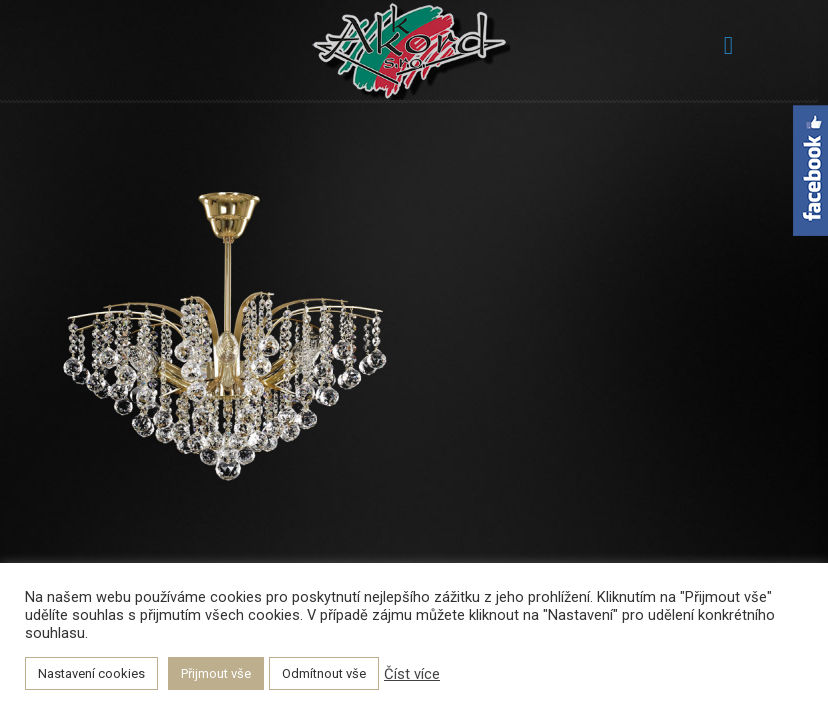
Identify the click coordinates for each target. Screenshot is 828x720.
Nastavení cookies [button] (91, 673)
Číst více (412, 674)
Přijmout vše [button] (216, 673)
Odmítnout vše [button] (324, 673)
